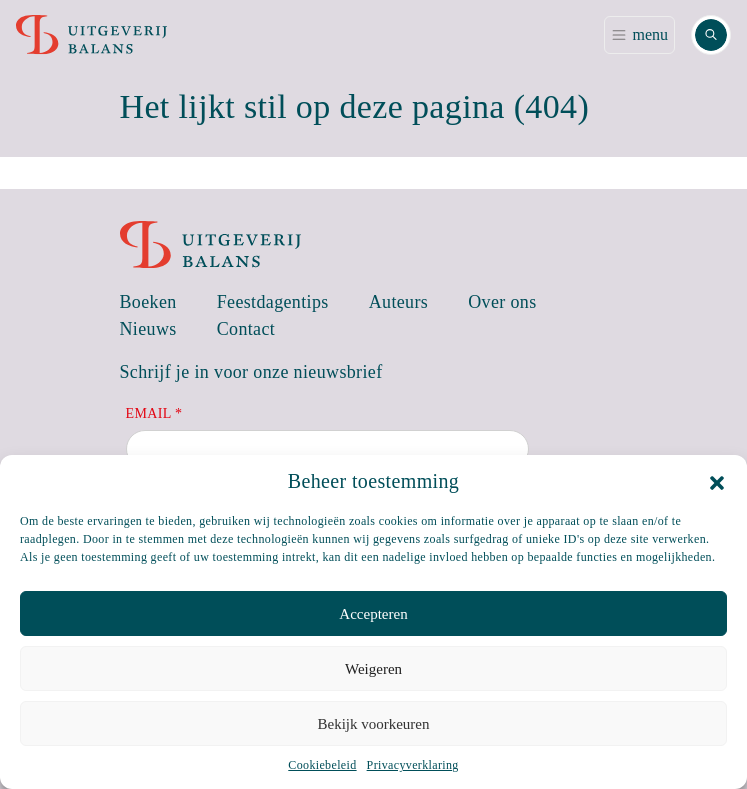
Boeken (148, 302)
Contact (246, 329)
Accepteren (373, 614)
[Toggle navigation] (639, 35)
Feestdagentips (273, 302)
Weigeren (373, 669)
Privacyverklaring (413, 765)
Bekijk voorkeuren (373, 724)
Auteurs (399, 302)
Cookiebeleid (322, 765)
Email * (154, 413)
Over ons (502, 302)
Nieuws (148, 329)
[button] (717, 481)
